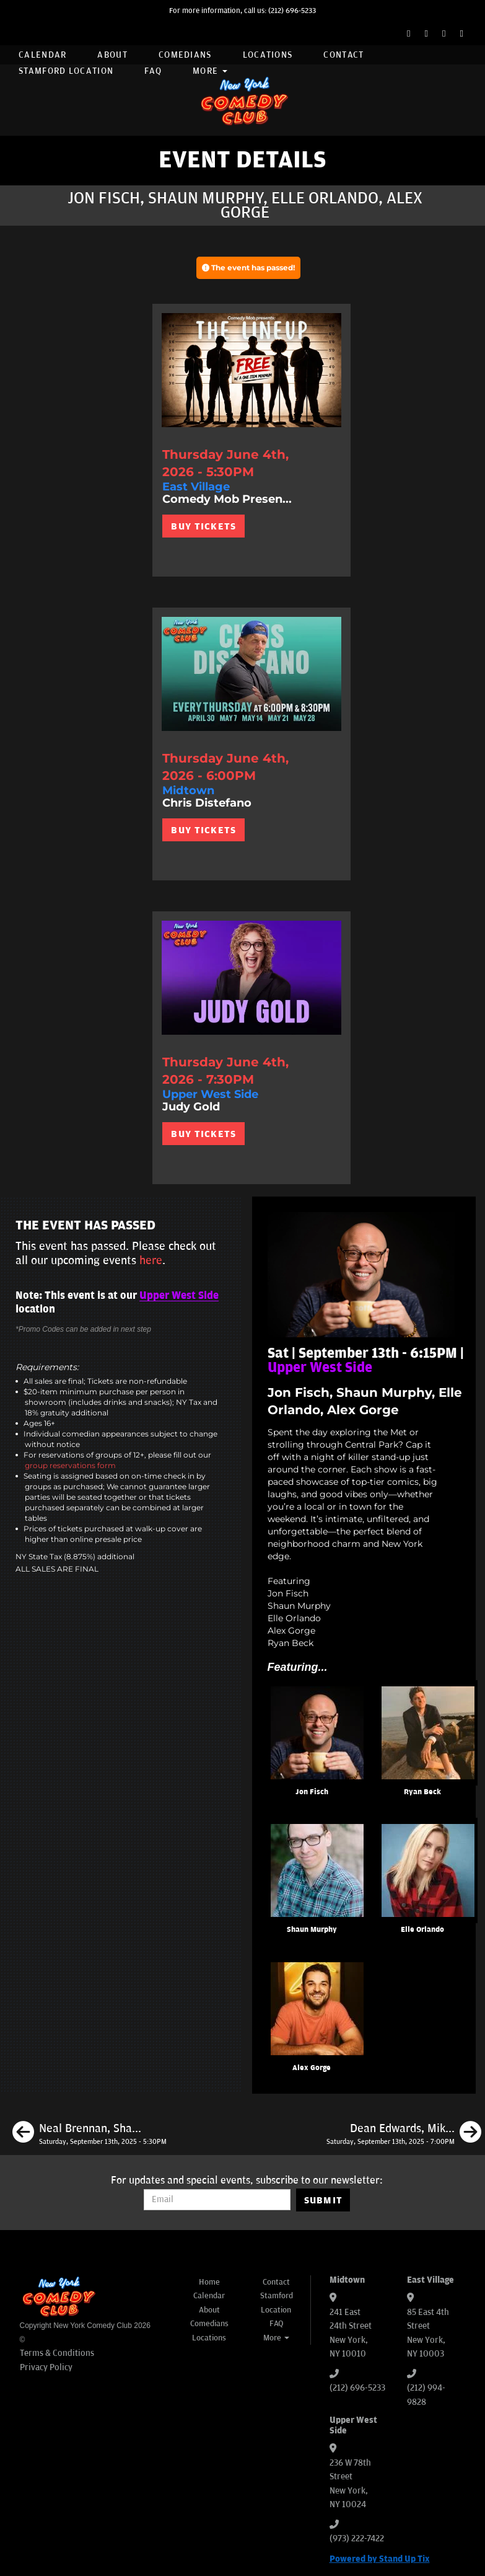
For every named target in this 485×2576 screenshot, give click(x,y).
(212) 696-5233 (292, 10)
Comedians (185, 55)
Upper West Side (179, 1296)
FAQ (153, 71)
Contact (343, 55)
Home (209, 2282)
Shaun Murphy (312, 1929)
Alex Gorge (311, 2068)
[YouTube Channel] (461, 34)
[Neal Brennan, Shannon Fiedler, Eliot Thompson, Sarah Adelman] (89, 2134)
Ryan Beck (422, 1792)
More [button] (210, 71)
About (112, 55)
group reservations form (70, 1465)
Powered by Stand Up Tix (380, 2559)
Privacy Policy (46, 2367)
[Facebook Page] (408, 34)
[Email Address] (217, 2199)
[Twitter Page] (426, 34)
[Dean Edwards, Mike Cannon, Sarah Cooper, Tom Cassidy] (403, 2134)
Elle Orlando (422, 1929)
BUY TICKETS (203, 526)
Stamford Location (66, 71)
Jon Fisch (311, 1792)
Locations (268, 55)
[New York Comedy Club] (243, 100)
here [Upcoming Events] (150, 1260)
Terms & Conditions (57, 2353)
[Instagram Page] (443, 34)
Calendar (42, 55)
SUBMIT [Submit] (323, 2200)
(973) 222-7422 (357, 2538)
